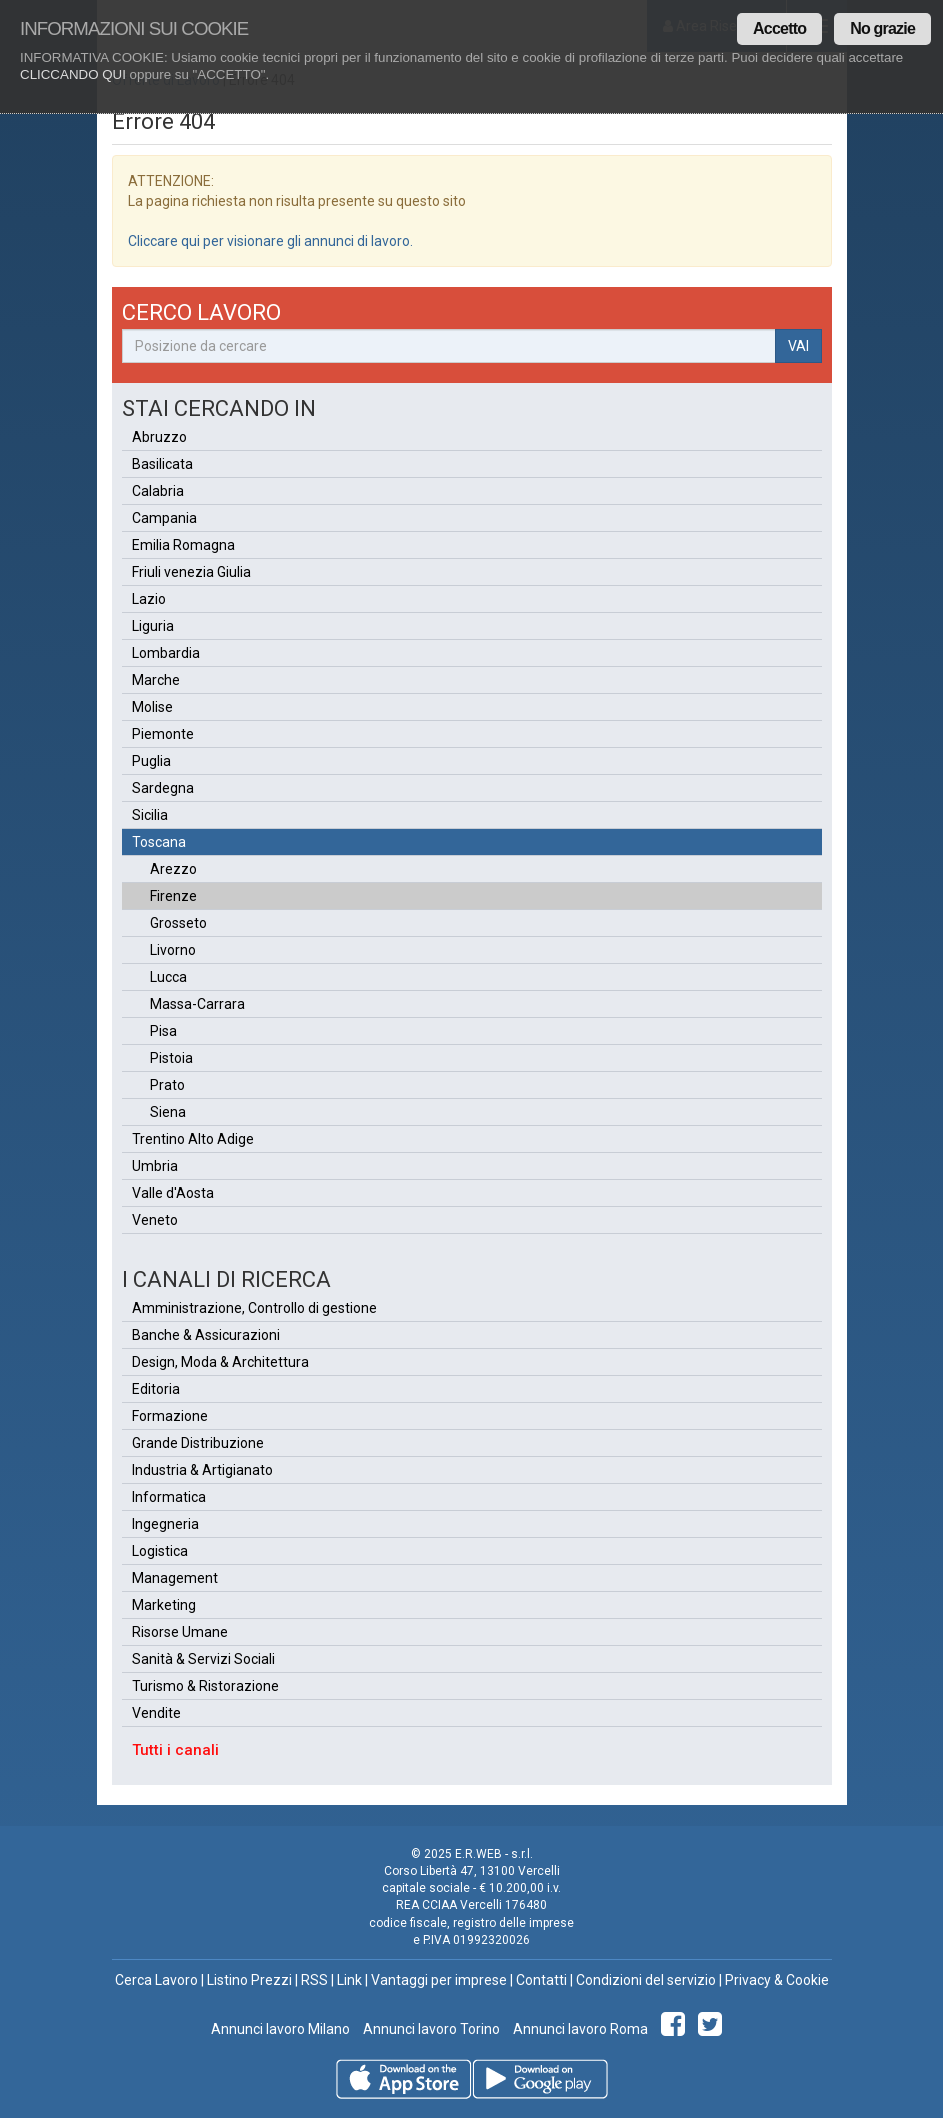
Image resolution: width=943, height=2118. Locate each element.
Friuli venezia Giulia (191, 572)
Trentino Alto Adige (193, 1139)
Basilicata (162, 464)
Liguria (153, 626)
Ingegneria (165, 1524)
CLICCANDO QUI (73, 74)
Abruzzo (159, 437)
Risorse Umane (180, 1632)
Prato (167, 1085)
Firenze (173, 896)
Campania (164, 518)
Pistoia (171, 1058)
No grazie (882, 28)
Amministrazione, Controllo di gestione (254, 1308)
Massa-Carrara (197, 1004)
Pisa (163, 1031)
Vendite (156, 1713)
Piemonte (163, 734)
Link (349, 1980)
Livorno (173, 950)
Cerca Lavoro (156, 1980)
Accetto (779, 28)
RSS (314, 1980)
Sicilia (150, 815)
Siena (168, 1112)
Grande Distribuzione (198, 1443)
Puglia (151, 761)
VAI (798, 346)
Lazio (149, 599)
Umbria (155, 1166)
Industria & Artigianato (202, 1470)
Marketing (164, 1605)
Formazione (170, 1416)
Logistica (160, 1551)
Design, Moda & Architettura (220, 1362)
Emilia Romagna (183, 545)
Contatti (541, 1980)
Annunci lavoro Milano (280, 2029)
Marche (156, 680)
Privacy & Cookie (777, 1980)
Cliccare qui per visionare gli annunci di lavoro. (270, 241)
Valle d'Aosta (173, 1193)
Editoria (156, 1389)
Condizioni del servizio (646, 1980)
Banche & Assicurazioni (206, 1335)
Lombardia (166, 653)
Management (175, 1578)
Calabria (158, 491)
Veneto (155, 1220)
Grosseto (178, 923)
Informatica (169, 1497)
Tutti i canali (175, 1750)
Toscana (159, 842)
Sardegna (163, 788)
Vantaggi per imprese (439, 1980)
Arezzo (173, 869)
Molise (152, 707)
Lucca (168, 977)
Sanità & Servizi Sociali (203, 1659)
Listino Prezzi (249, 1980)
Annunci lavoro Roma (579, 2029)
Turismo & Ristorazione (205, 1686)
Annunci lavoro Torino (430, 2029)
